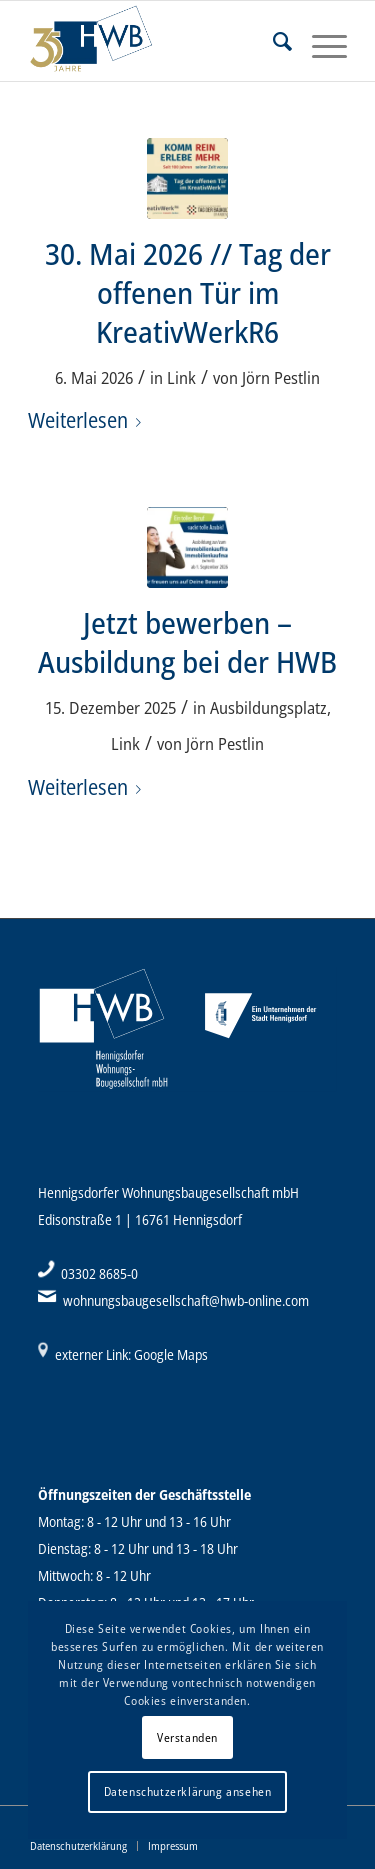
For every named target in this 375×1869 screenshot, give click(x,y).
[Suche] (272, 41)
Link (181, 377)
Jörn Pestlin (281, 377)
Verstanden (187, 1737)
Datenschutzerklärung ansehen (188, 1791)
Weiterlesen (88, 420)
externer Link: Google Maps (131, 1354)
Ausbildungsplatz (268, 707)
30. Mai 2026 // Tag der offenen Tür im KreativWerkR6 (188, 292)
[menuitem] (272, 41)
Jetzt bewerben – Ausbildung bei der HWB (187, 642)
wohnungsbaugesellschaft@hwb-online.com (186, 1300)
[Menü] (319, 41)
